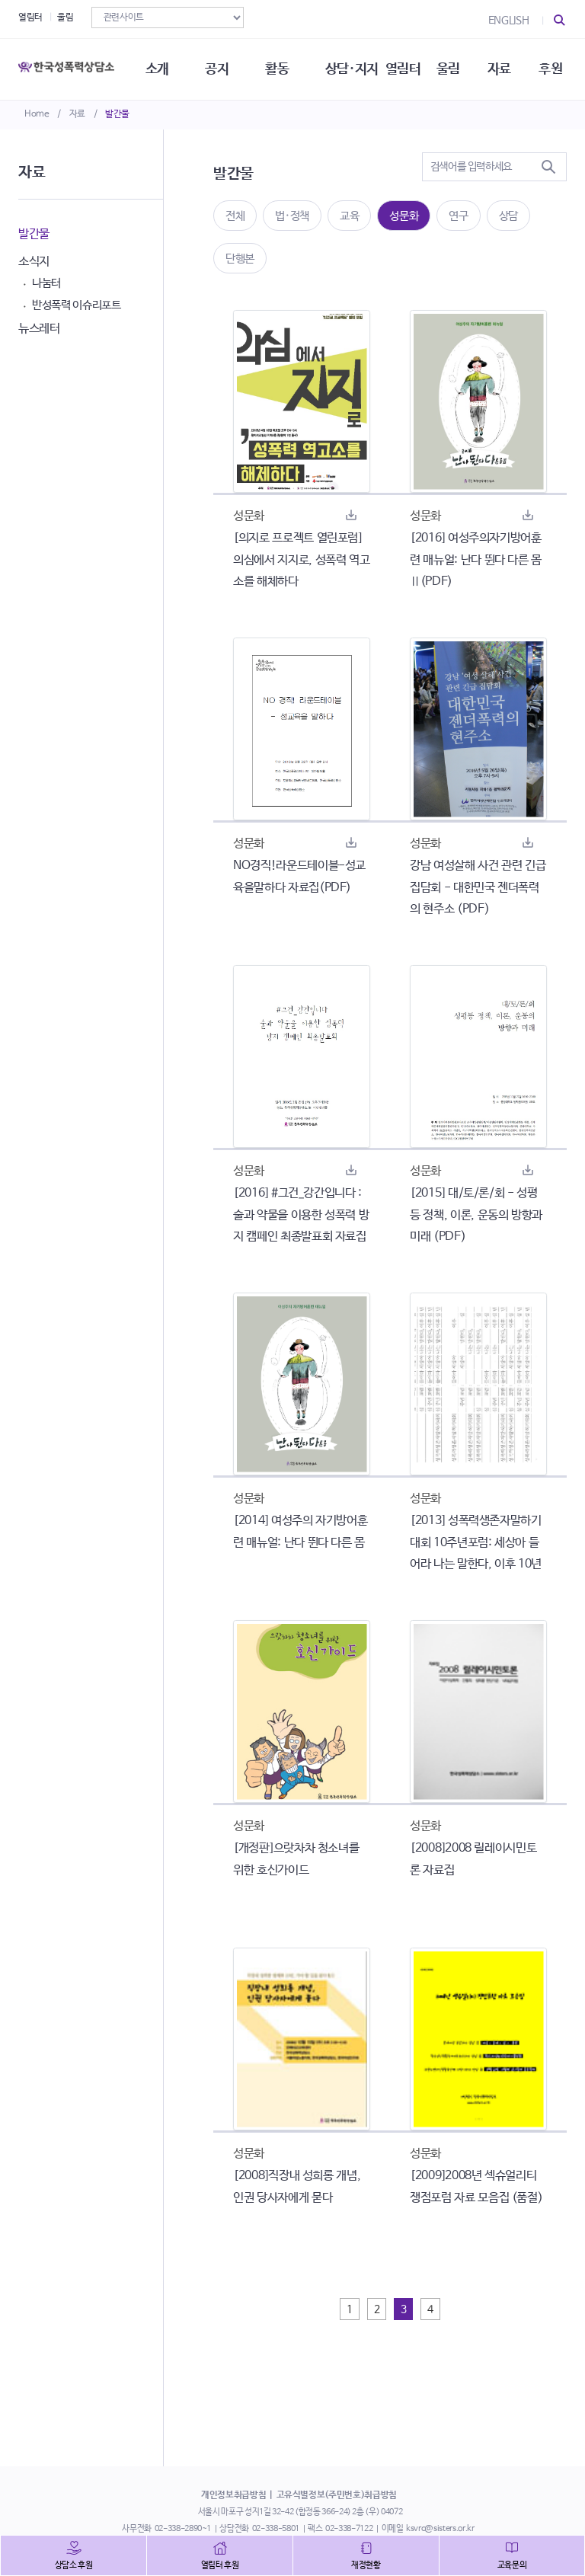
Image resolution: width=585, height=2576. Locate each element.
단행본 (239, 258)
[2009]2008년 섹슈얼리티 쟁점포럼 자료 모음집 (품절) (476, 2187)
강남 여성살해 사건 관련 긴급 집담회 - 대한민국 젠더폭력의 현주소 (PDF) (477, 887)
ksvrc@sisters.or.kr (440, 2528)
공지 (217, 68)
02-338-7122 (348, 2528)
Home (37, 114)
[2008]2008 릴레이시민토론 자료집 (473, 1859)
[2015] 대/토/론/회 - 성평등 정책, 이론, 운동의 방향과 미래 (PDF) (476, 1215)
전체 (235, 215)
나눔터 (46, 282)
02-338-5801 (275, 2528)
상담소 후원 (74, 2565)
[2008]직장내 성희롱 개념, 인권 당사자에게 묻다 (296, 2187)
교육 (349, 215)
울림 (65, 17)
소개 (157, 68)
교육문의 (512, 2565)
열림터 (30, 17)
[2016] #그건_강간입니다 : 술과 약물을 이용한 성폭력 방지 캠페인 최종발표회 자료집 (301, 1215)
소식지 (34, 261)
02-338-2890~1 (183, 2528)
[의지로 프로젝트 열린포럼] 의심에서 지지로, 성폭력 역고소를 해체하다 (301, 560)
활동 (277, 68)
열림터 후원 (220, 2565)
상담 (508, 215)
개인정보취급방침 (233, 2495)
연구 (458, 215)
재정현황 (366, 2565)
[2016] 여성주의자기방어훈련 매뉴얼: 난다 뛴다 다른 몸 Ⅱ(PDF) (476, 560)
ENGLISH (508, 20)
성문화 (403, 215)
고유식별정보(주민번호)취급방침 (337, 2495)
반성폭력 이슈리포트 (76, 305)
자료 (77, 114)
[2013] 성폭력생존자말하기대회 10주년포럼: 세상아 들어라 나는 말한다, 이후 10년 (476, 1542)
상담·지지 (352, 68)
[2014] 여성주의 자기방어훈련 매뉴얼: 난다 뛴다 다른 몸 (300, 1531)
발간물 (117, 114)
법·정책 (292, 215)
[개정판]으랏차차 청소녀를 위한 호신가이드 (296, 1859)
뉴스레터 (39, 328)
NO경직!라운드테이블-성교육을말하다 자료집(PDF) (299, 876)
